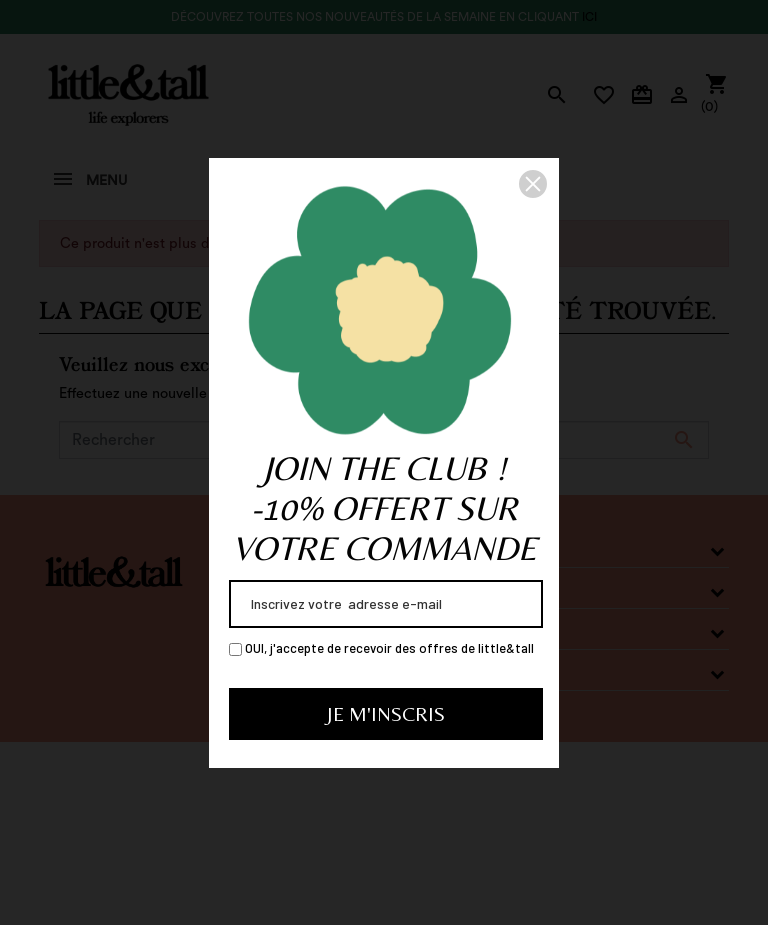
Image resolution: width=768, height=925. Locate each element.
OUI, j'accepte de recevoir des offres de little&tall (381, 648)
